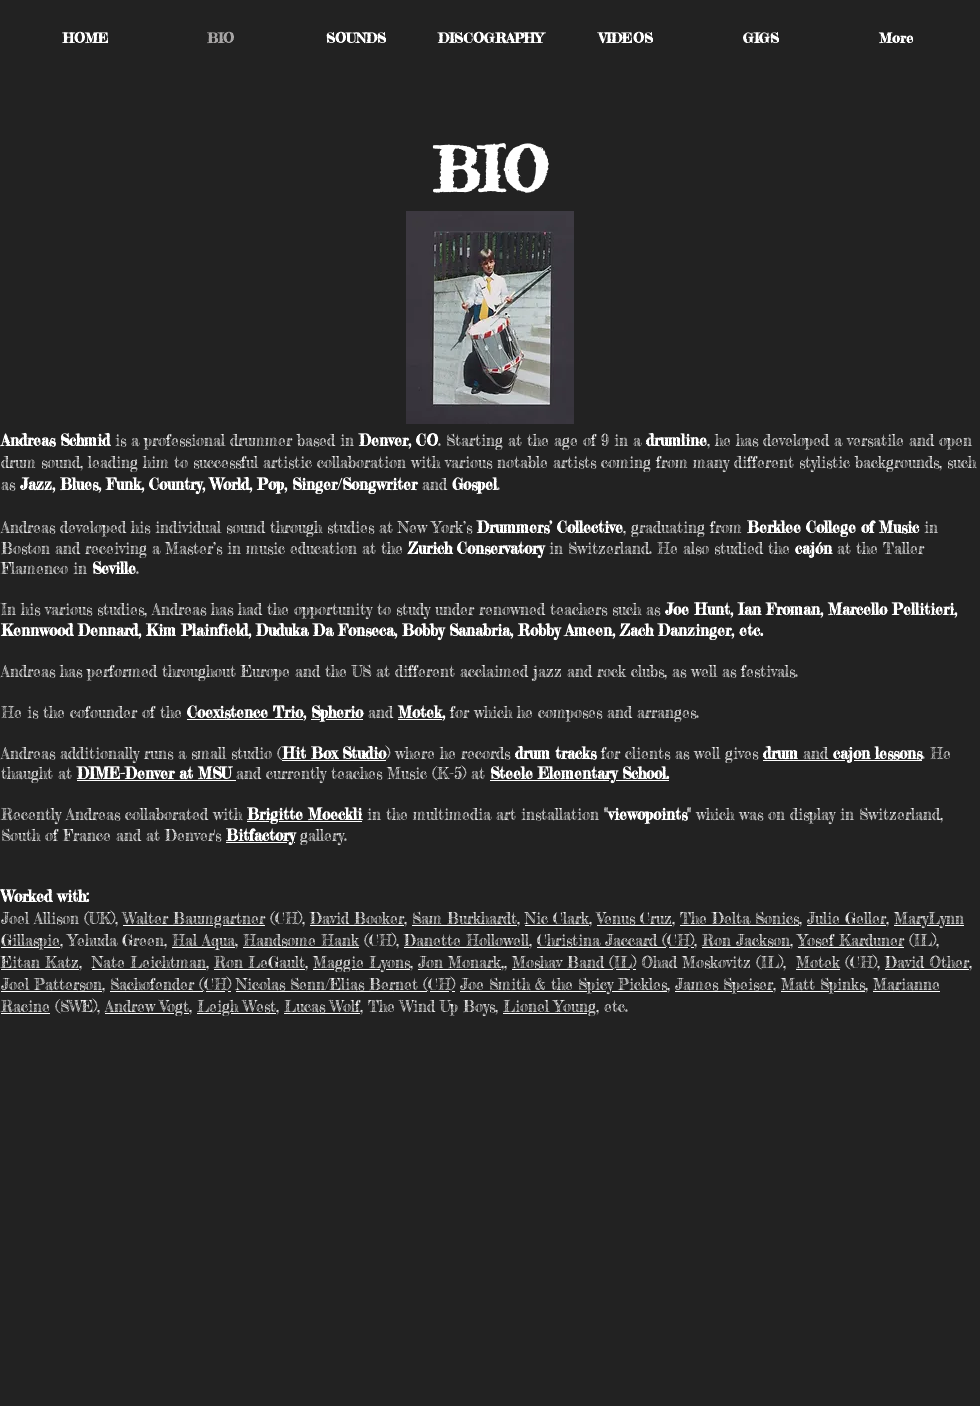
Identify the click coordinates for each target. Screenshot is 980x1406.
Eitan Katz (40, 962)
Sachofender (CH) (170, 984)
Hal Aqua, (205, 940)
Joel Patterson (51, 984)
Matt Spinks (823, 984)
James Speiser (724, 984)
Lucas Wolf (322, 1006)
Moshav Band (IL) (574, 962)
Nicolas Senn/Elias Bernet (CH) (345, 984)
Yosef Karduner (851, 940)
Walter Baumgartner (194, 918)
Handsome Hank (301, 940)
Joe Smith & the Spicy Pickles (563, 984)
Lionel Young (549, 1006)
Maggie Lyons (361, 962)
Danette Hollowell (466, 940)
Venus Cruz (634, 918)
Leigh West (236, 1006)
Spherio (337, 712)
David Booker (357, 918)
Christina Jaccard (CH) (615, 940)
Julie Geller (846, 918)
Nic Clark (557, 918)
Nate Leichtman (149, 962)
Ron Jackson (746, 940)
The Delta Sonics (739, 918)
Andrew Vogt (147, 1006)
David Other (927, 962)
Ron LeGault (259, 962)
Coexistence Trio (245, 712)
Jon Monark (459, 962)
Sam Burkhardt (464, 918)
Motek (420, 712)
